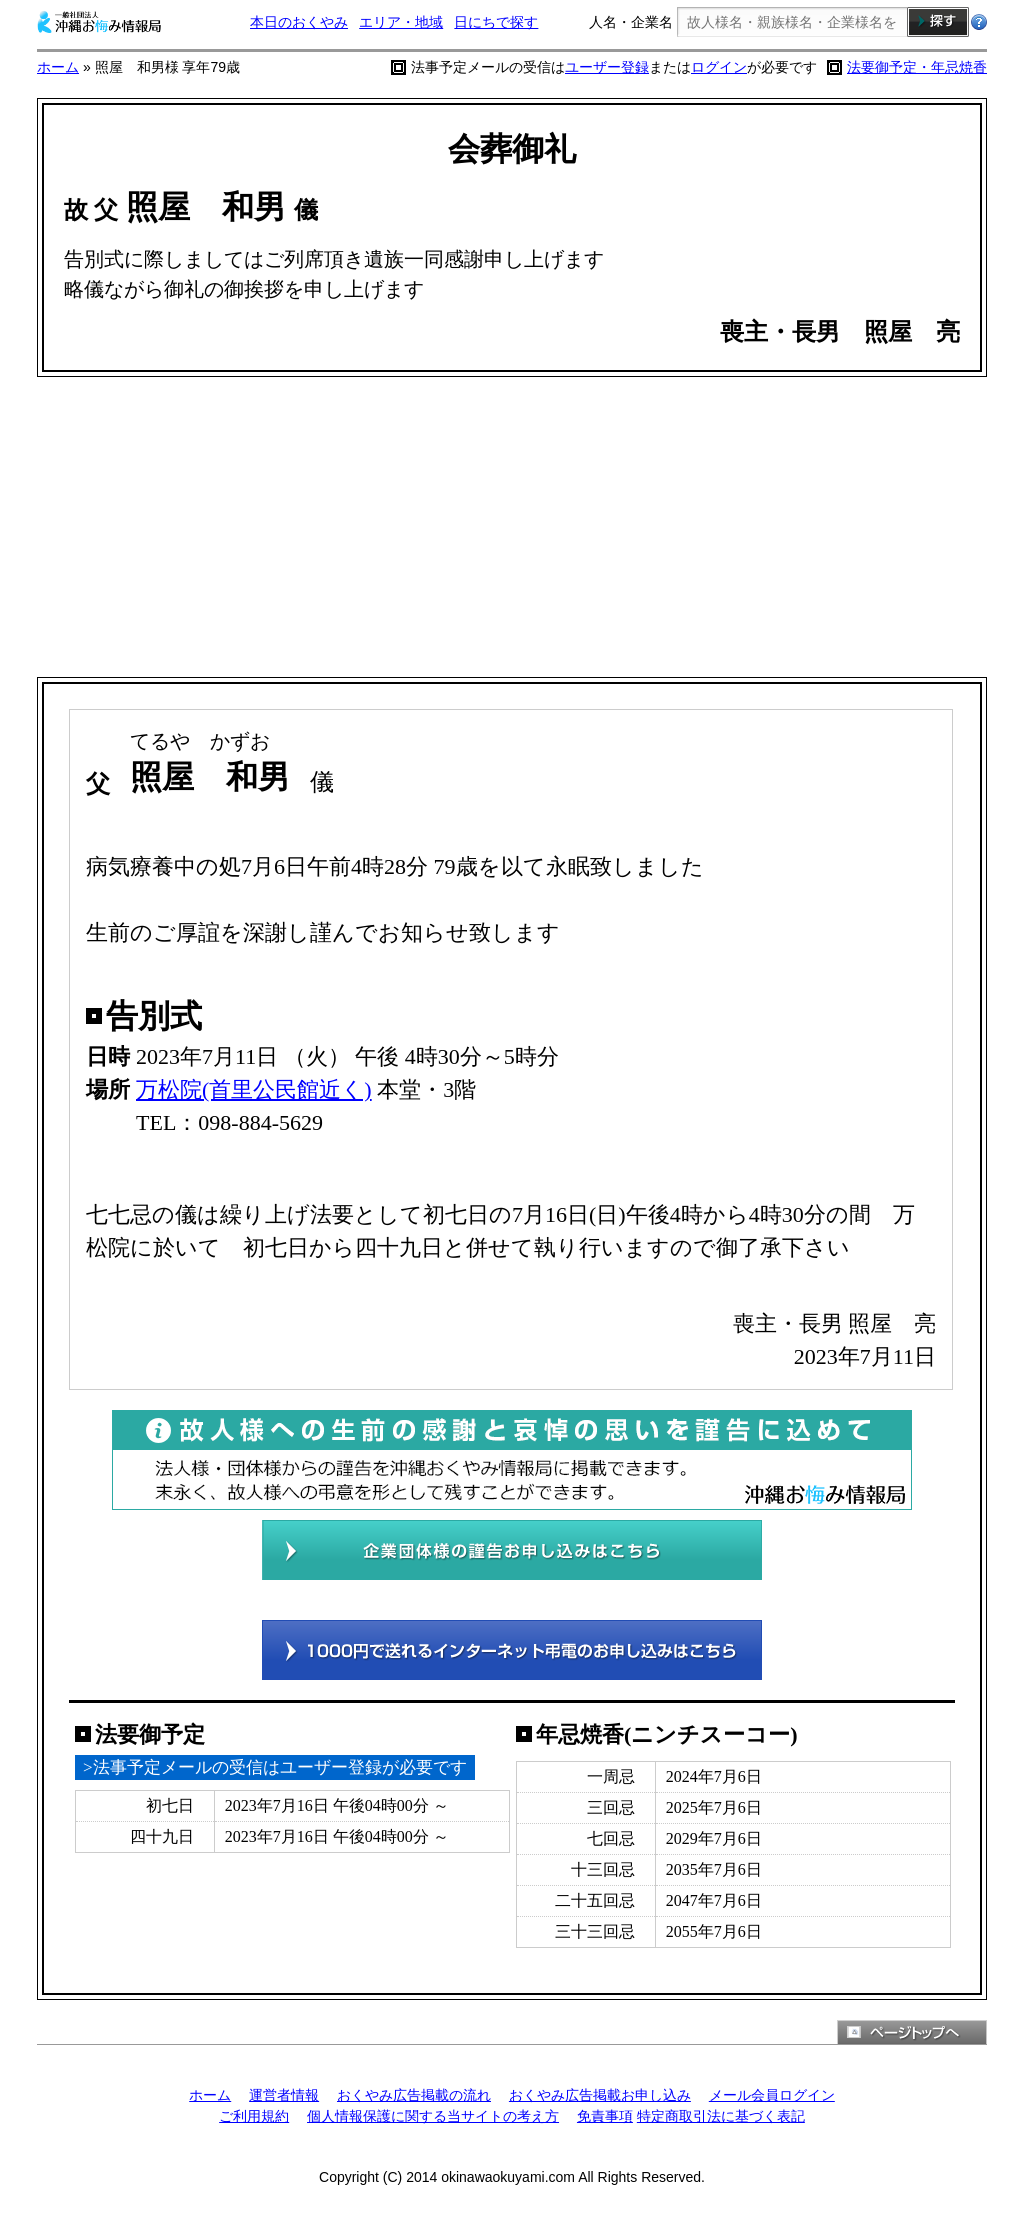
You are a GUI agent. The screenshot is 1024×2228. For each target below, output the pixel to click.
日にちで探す (496, 22)
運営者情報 (284, 2095)
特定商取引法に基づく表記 (721, 2116)
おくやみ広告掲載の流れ (414, 2095)
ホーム (58, 67)
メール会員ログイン (772, 2095)
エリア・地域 (401, 22)
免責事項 (605, 2116)
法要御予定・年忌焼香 (917, 67)
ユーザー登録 (607, 67)
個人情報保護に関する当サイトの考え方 (433, 2116)
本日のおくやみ (299, 22)
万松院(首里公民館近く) (254, 1089)
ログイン (719, 67)
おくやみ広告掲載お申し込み (600, 2095)
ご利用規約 (254, 2116)
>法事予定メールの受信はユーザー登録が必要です (275, 1767)
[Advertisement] (512, 527)
